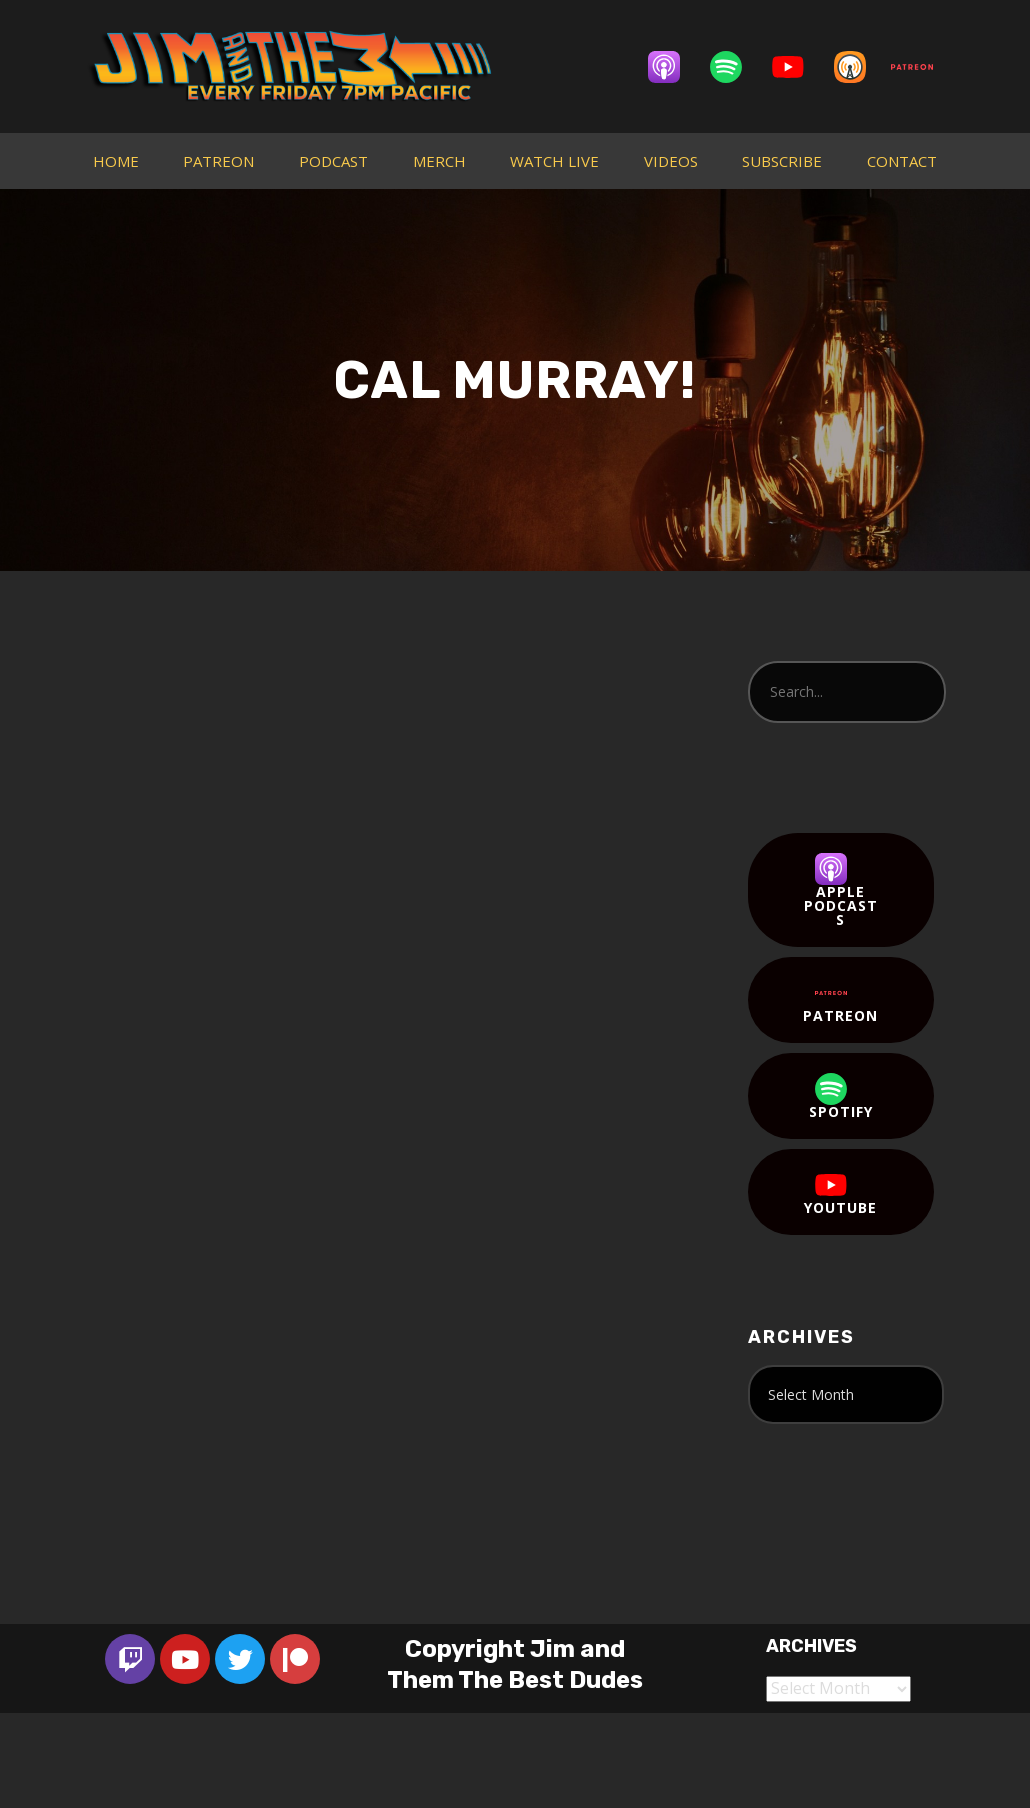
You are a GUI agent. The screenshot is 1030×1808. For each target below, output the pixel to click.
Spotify (841, 1097)
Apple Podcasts (841, 891)
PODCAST (333, 161)
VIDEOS (671, 161)
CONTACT (902, 161)
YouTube (840, 1193)
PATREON (218, 161)
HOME (116, 161)
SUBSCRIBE (782, 161)
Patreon (840, 1001)
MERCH (439, 161)
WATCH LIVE (554, 161)
